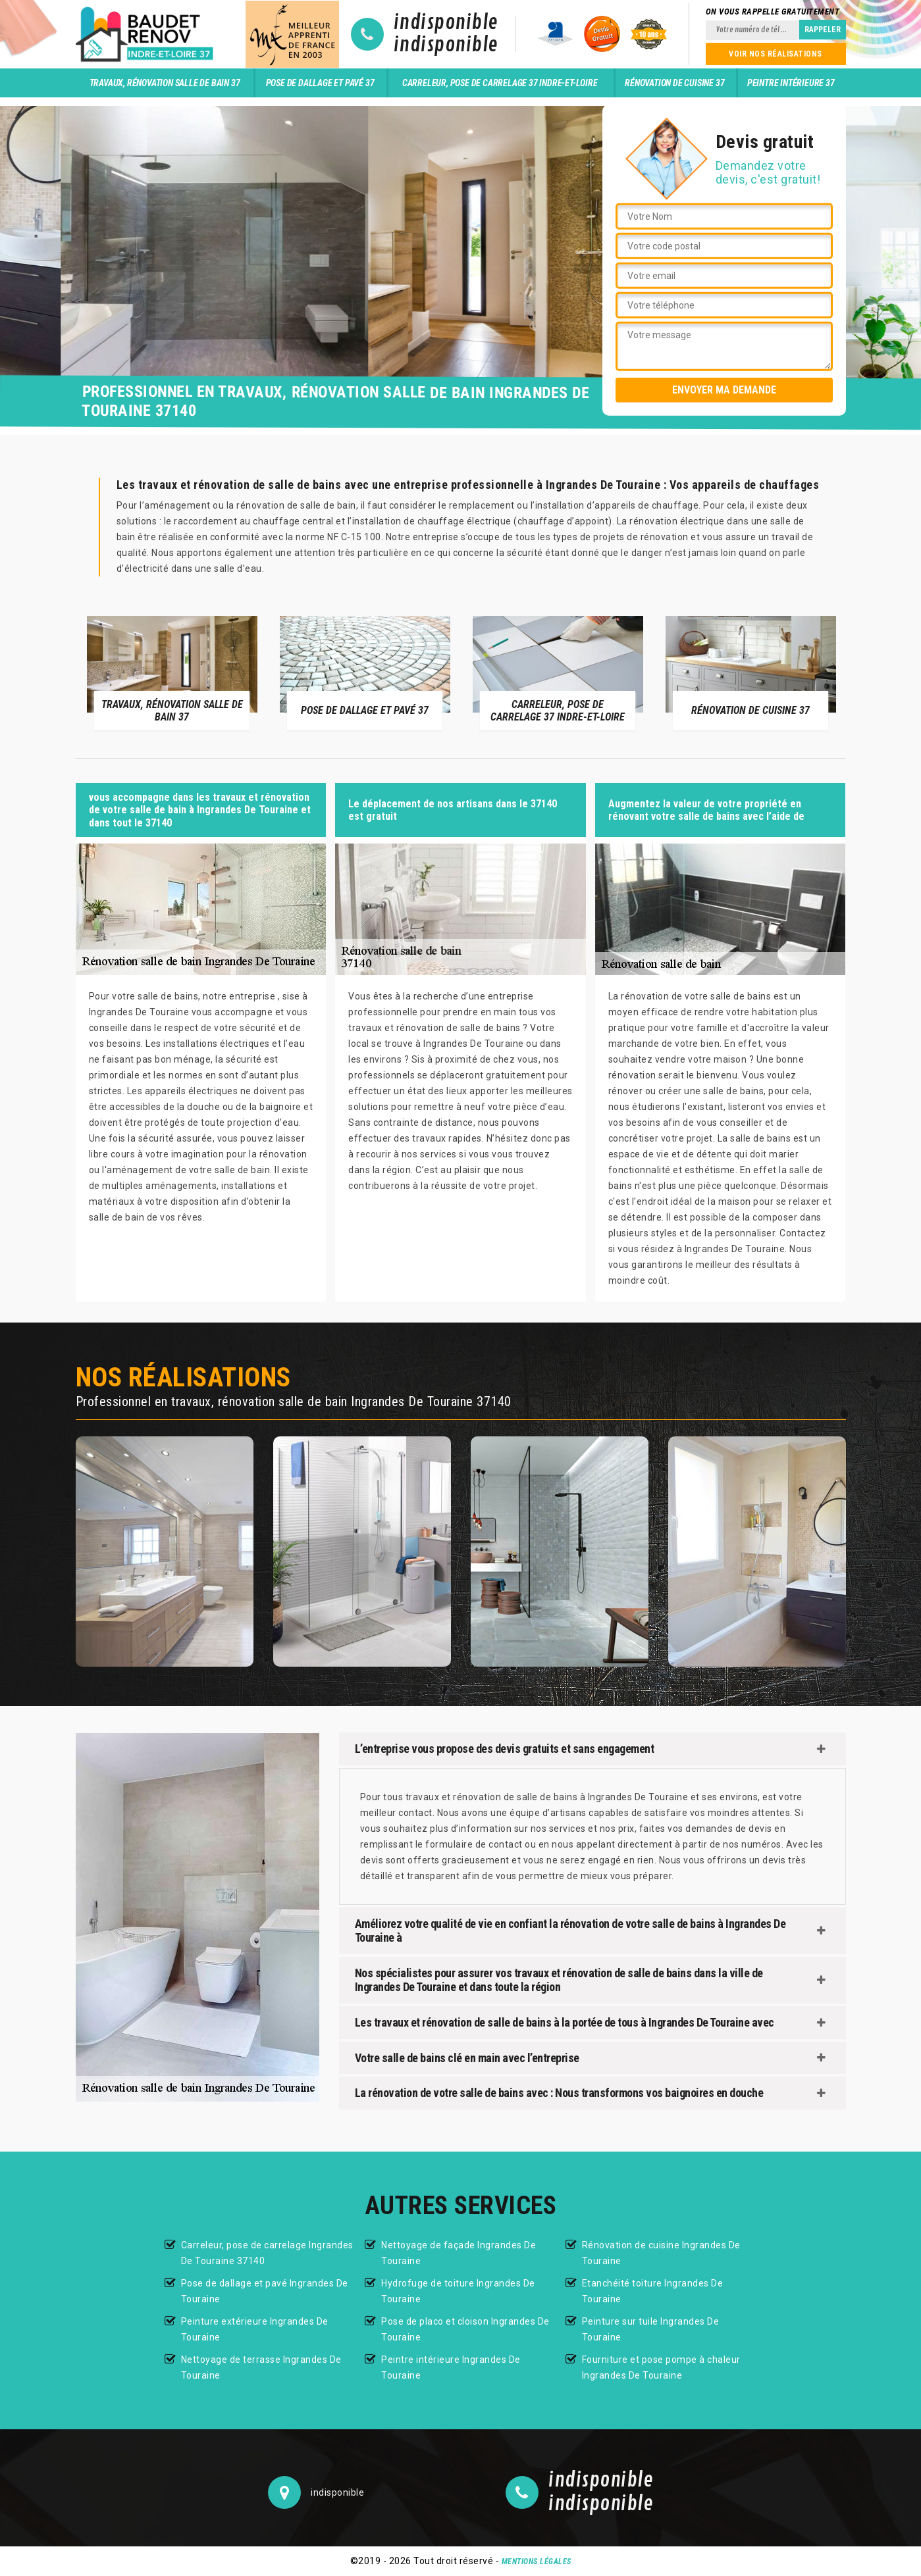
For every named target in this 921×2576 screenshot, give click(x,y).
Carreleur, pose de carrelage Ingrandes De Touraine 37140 (267, 2253)
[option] (172, 672)
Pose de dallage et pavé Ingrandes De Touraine (264, 2291)
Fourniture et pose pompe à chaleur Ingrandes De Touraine (661, 2367)
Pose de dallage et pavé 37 (320, 83)
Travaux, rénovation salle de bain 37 (165, 83)
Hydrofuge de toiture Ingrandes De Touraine (458, 2291)
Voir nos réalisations (775, 54)
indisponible (446, 23)
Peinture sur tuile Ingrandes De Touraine (651, 2329)
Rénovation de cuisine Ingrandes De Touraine (661, 2253)
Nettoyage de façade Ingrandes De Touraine (458, 2253)
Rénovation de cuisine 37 (674, 83)
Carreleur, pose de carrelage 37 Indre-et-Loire (500, 83)
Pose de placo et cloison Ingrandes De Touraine (465, 2329)
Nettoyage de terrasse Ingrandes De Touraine (261, 2367)
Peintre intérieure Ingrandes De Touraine (451, 2367)
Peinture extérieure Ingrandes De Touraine (255, 2329)
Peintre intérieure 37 (791, 83)
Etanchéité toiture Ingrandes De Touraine (653, 2291)
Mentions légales (536, 2561)
